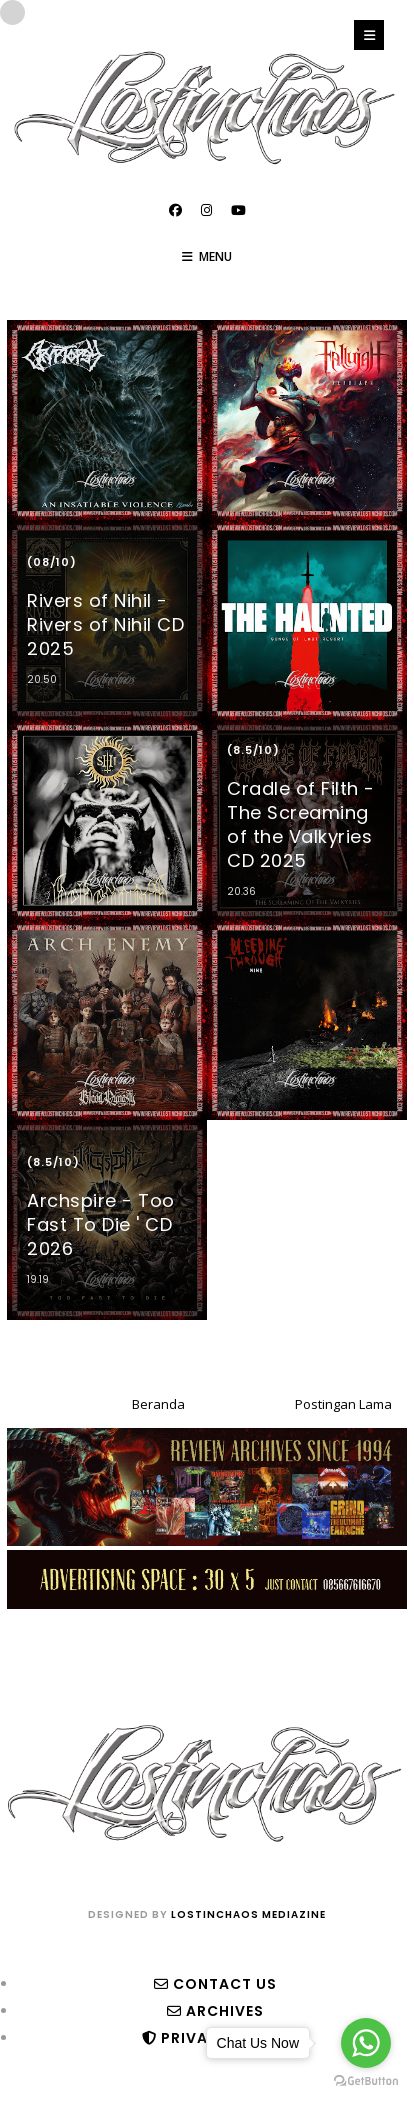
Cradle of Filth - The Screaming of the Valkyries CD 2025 (301, 824)
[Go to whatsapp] (366, 2043)
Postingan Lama (343, 1404)
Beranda (158, 1404)
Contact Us (215, 1984)
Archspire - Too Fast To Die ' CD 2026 (101, 1224)
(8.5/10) (253, 750)
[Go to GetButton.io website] (366, 2081)
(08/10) (52, 562)
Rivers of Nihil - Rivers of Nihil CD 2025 (105, 624)
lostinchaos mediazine (248, 1914)
